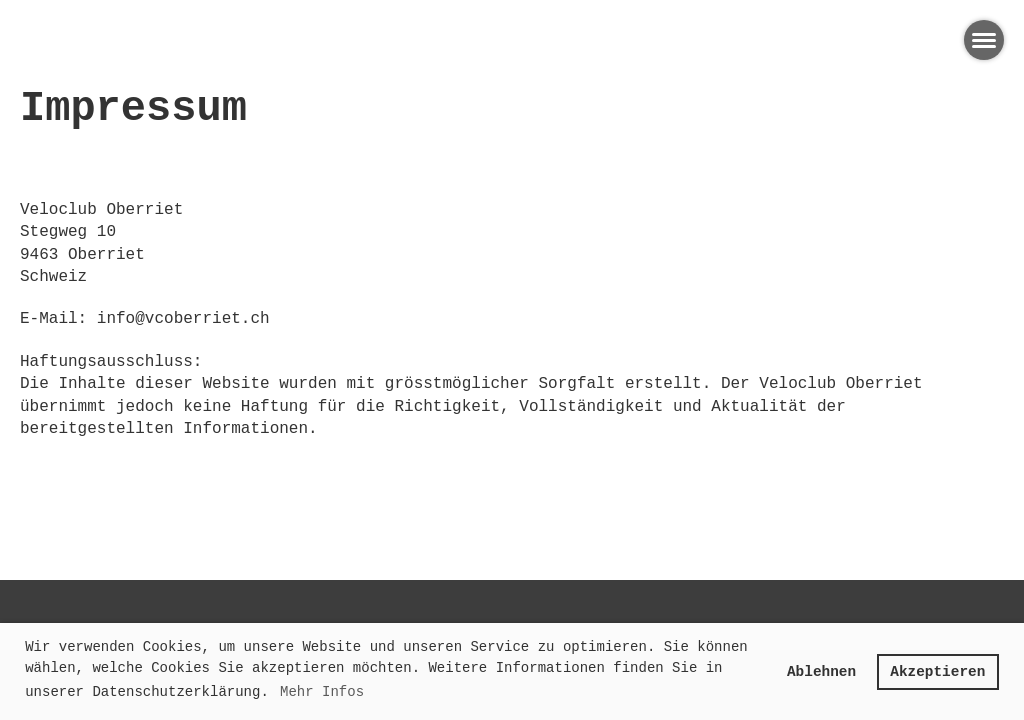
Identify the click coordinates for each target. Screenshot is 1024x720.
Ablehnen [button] (821, 672)
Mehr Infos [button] (322, 692)
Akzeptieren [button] (937, 672)
